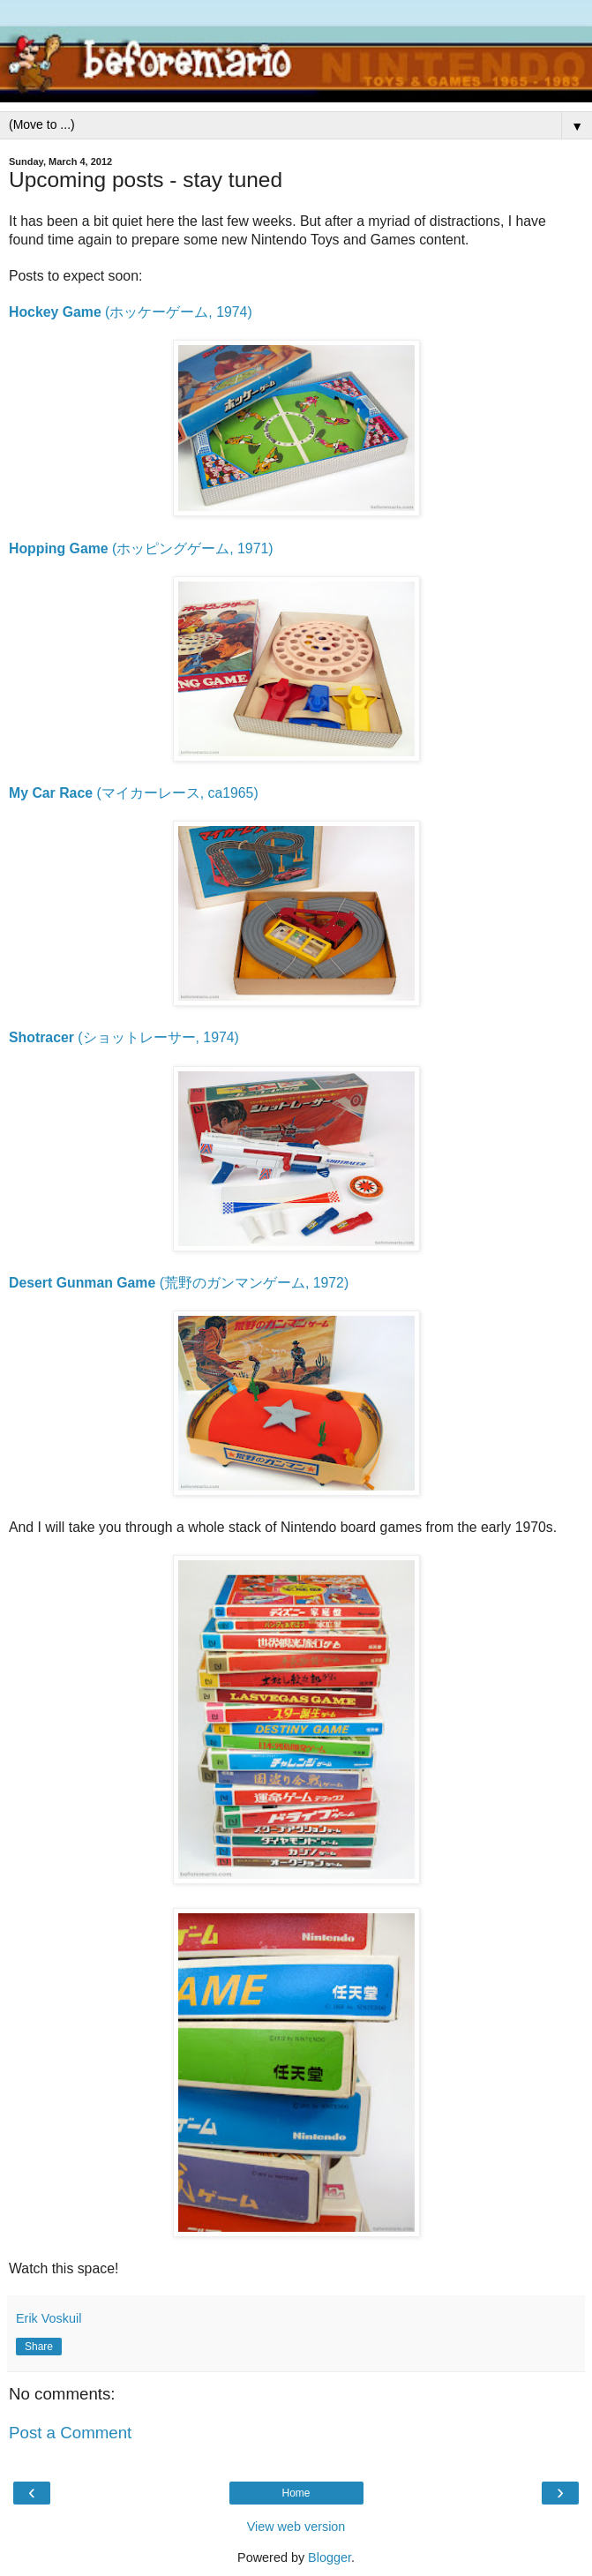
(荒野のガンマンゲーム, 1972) (178, 1282)
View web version (296, 2527)
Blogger (329, 2557)
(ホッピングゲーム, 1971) (141, 548)
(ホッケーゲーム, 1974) (130, 311)
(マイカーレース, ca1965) (134, 792)
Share (39, 2346)
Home (295, 2493)
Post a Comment (70, 2432)
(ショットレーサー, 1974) (124, 1037)
